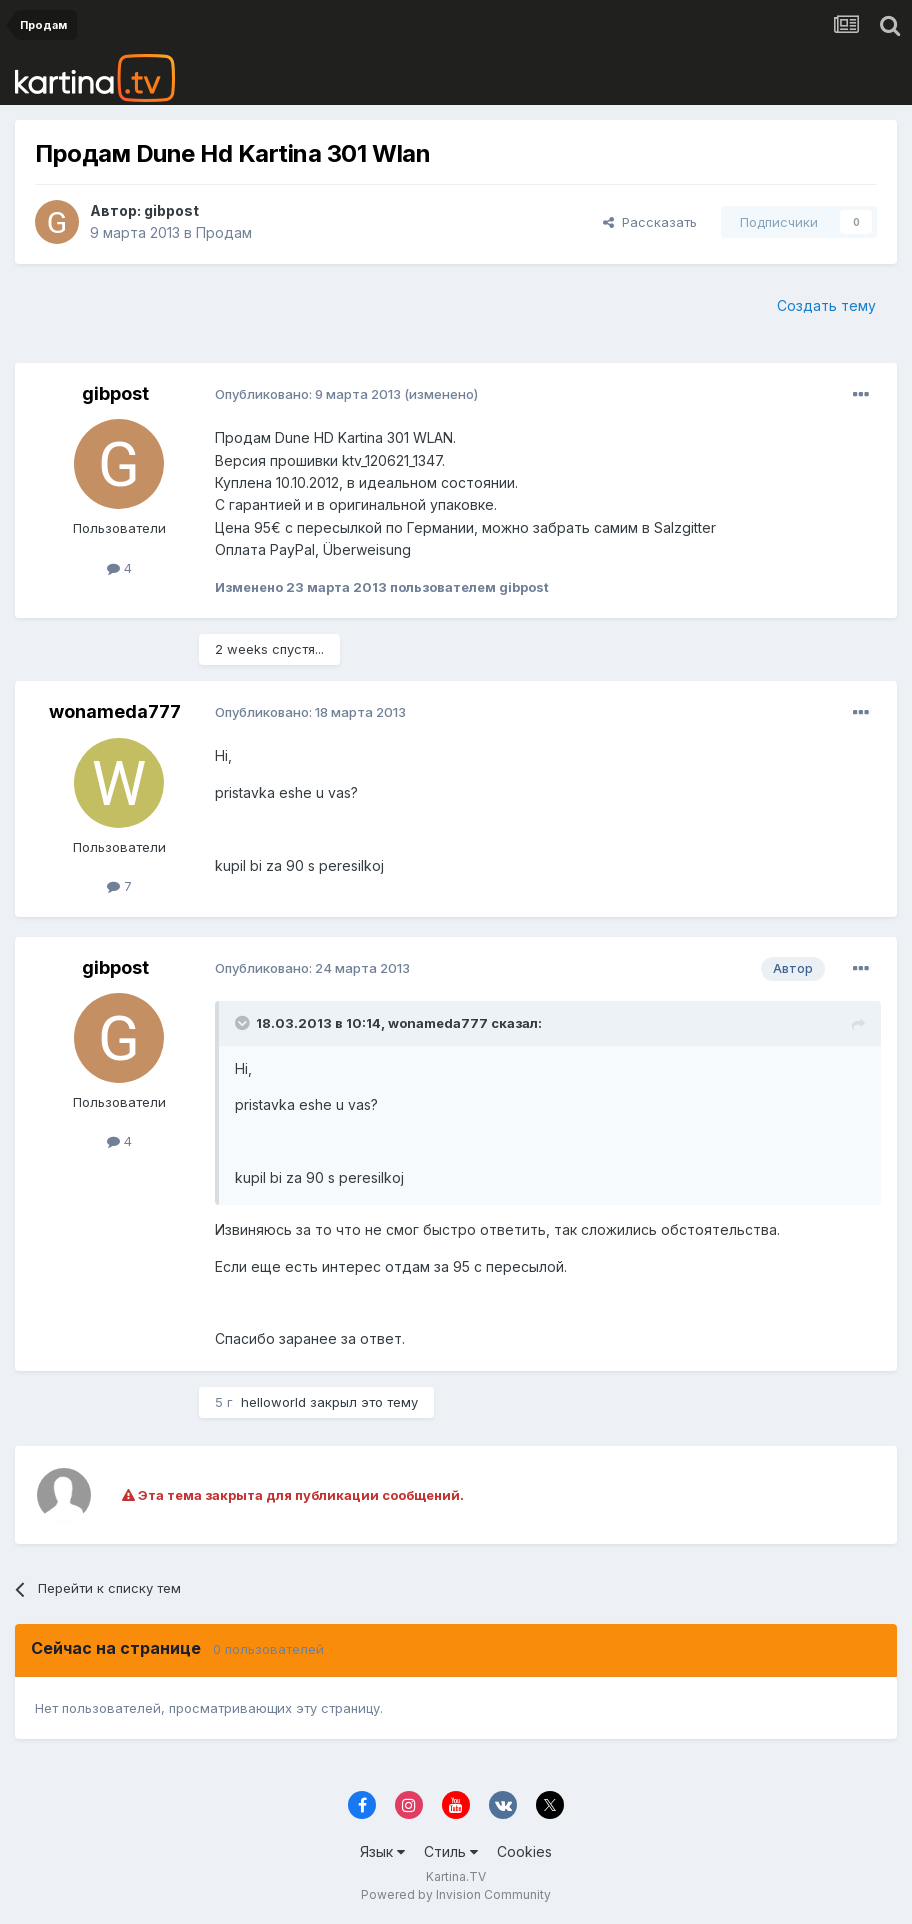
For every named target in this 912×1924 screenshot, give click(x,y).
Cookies (524, 1851)
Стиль (451, 1851)
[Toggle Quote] (244, 1023)
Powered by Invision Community (456, 1894)
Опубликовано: (308, 394)
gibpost (171, 210)
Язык (382, 1851)
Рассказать (650, 222)
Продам (224, 232)
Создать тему (826, 305)
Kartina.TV (456, 1876)
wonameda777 (115, 711)
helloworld (273, 1402)
